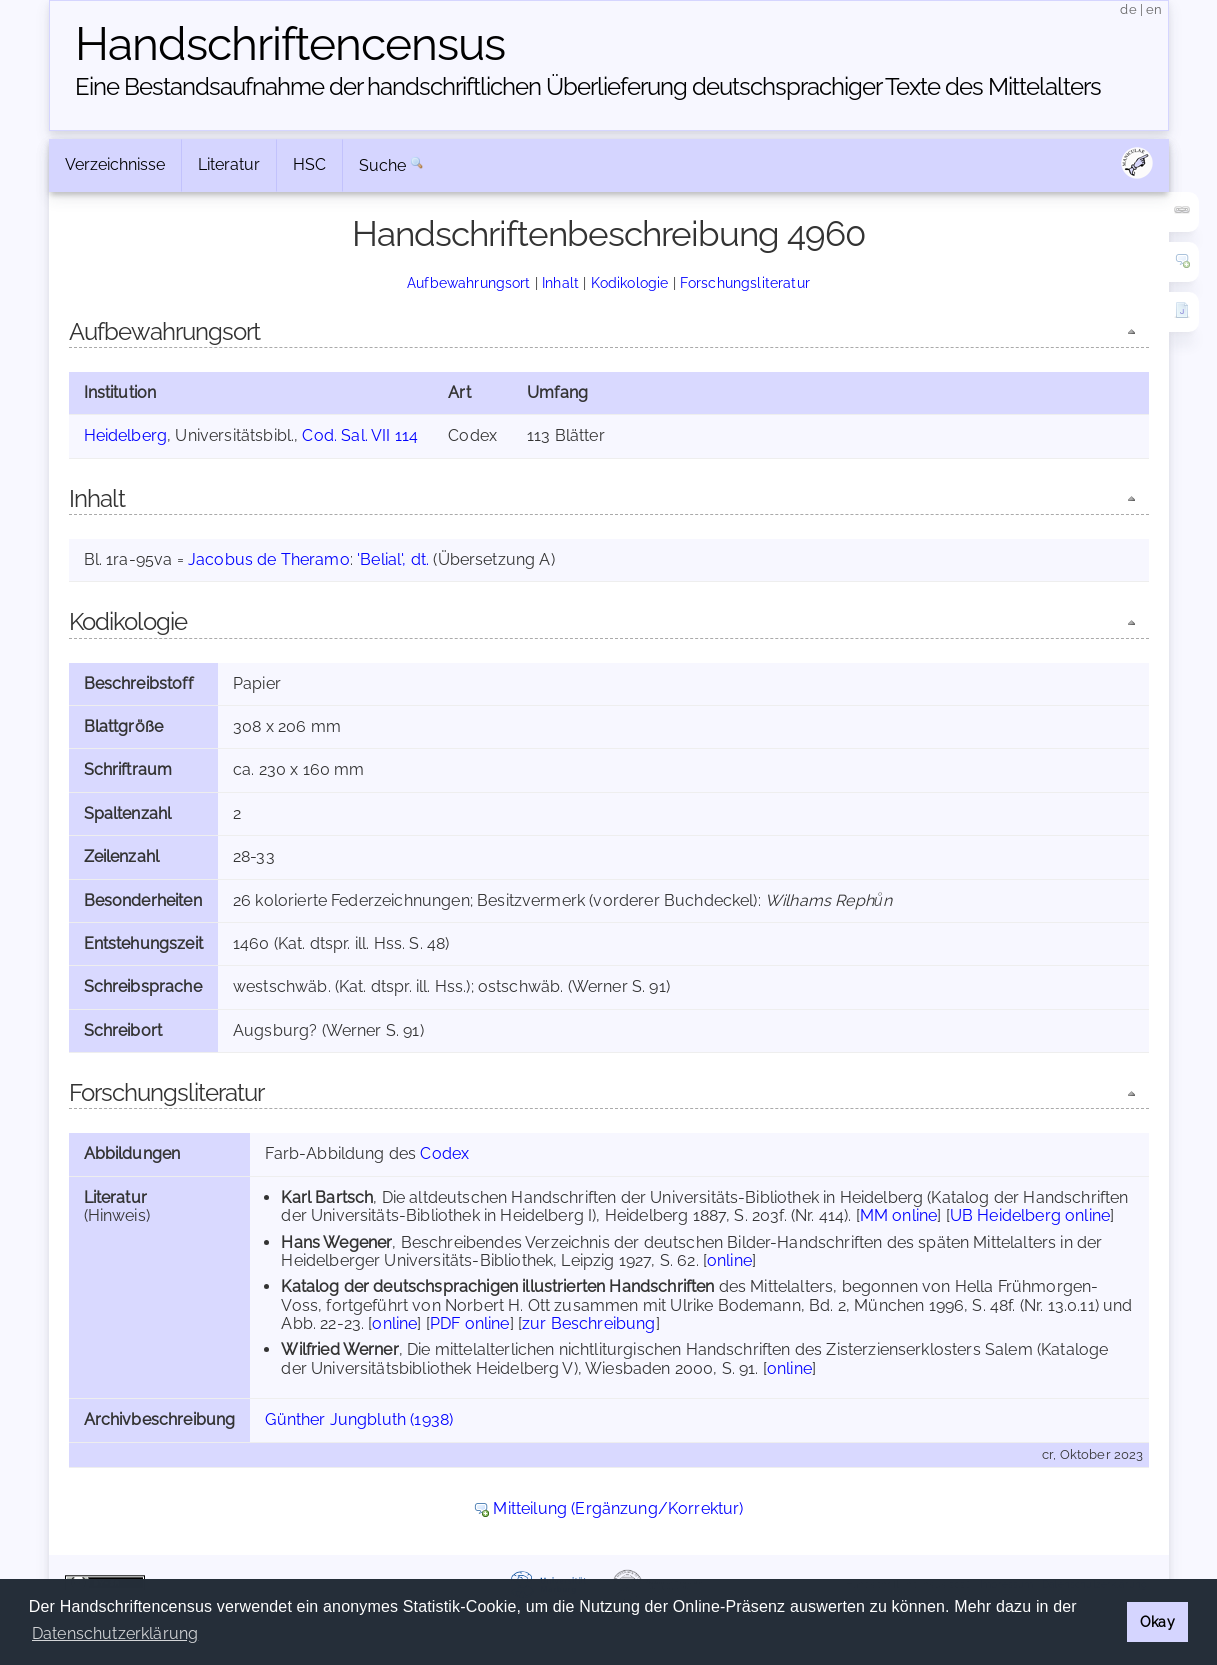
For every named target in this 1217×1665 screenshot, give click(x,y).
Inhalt (560, 282)
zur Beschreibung (589, 1323)
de (1128, 9)
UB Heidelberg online (1030, 1215)
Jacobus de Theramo (269, 559)
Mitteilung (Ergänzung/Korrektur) (618, 1508)
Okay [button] (1157, 1621)
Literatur (229, 164)
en (1154, 9)
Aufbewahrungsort (469, 282)
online (729, 1260)
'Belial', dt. (393, 559)
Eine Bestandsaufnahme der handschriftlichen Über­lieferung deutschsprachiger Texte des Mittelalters (588, 86)
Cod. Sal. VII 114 (360, 435)
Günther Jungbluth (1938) (359, 1419)
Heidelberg (126, 435)
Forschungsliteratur (745, 282)
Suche (383, 165)
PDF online (470, 1323)
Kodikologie (630, 282)
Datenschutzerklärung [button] (115, 1633)
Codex (444, 1153)
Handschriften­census (290, 44)
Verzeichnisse (115, 164)
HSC (309, 164)
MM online (898, 1215)
